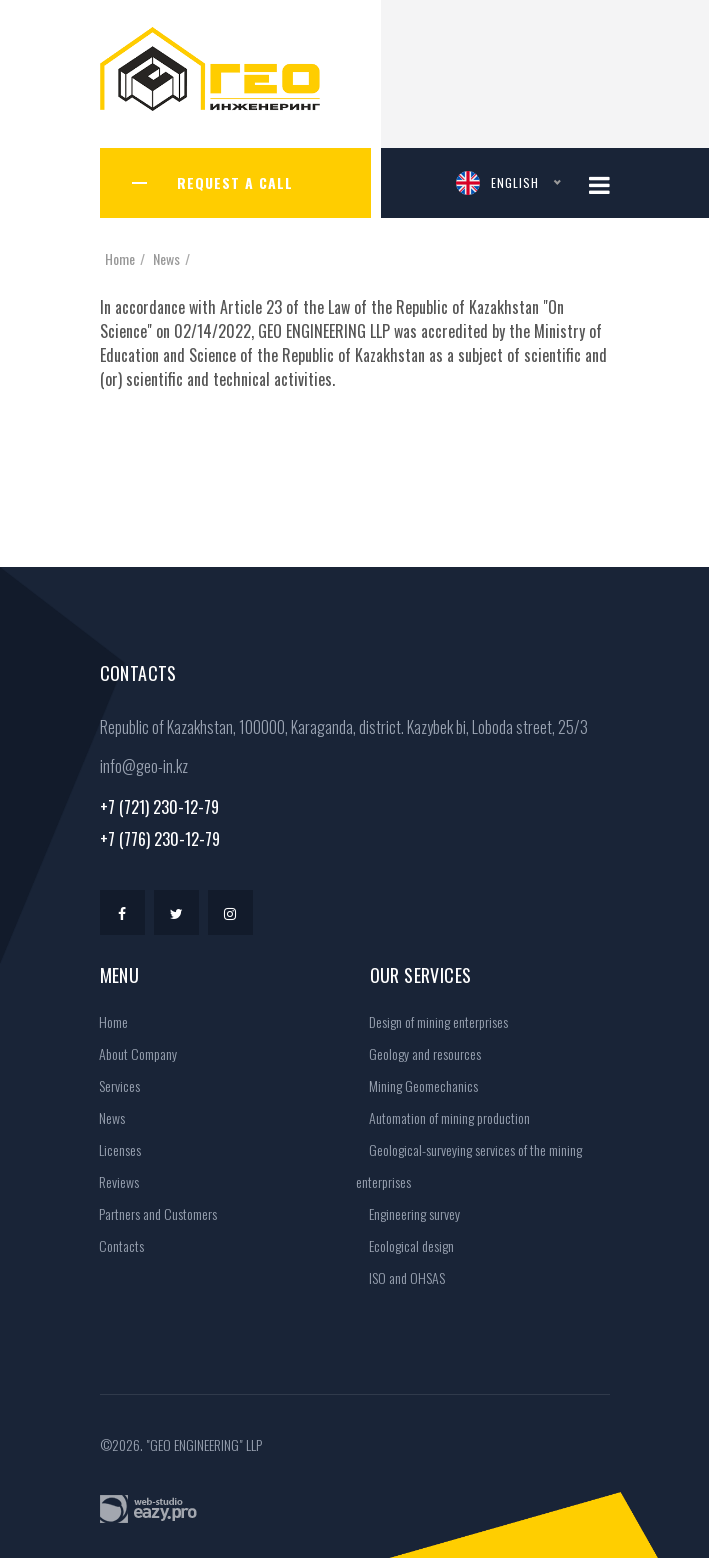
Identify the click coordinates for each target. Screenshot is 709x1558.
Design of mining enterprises (432, 1021)
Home (120, 258)
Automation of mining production (443, 1117)
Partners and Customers (151, 1213)
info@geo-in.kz (144, 766)
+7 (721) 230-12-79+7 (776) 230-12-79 (160, 823)
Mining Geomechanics (417, 1085)
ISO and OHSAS (400, 1277)
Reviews (112, 1181)
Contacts (115, 1245)
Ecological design (405, 1245)
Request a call (235, 182)
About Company (131, 1053)
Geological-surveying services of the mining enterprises (469, 1165)
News (166, 258)
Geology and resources (418, 1053)
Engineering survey (408, 1213)
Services (113, 1085)
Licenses (113, 1149)
